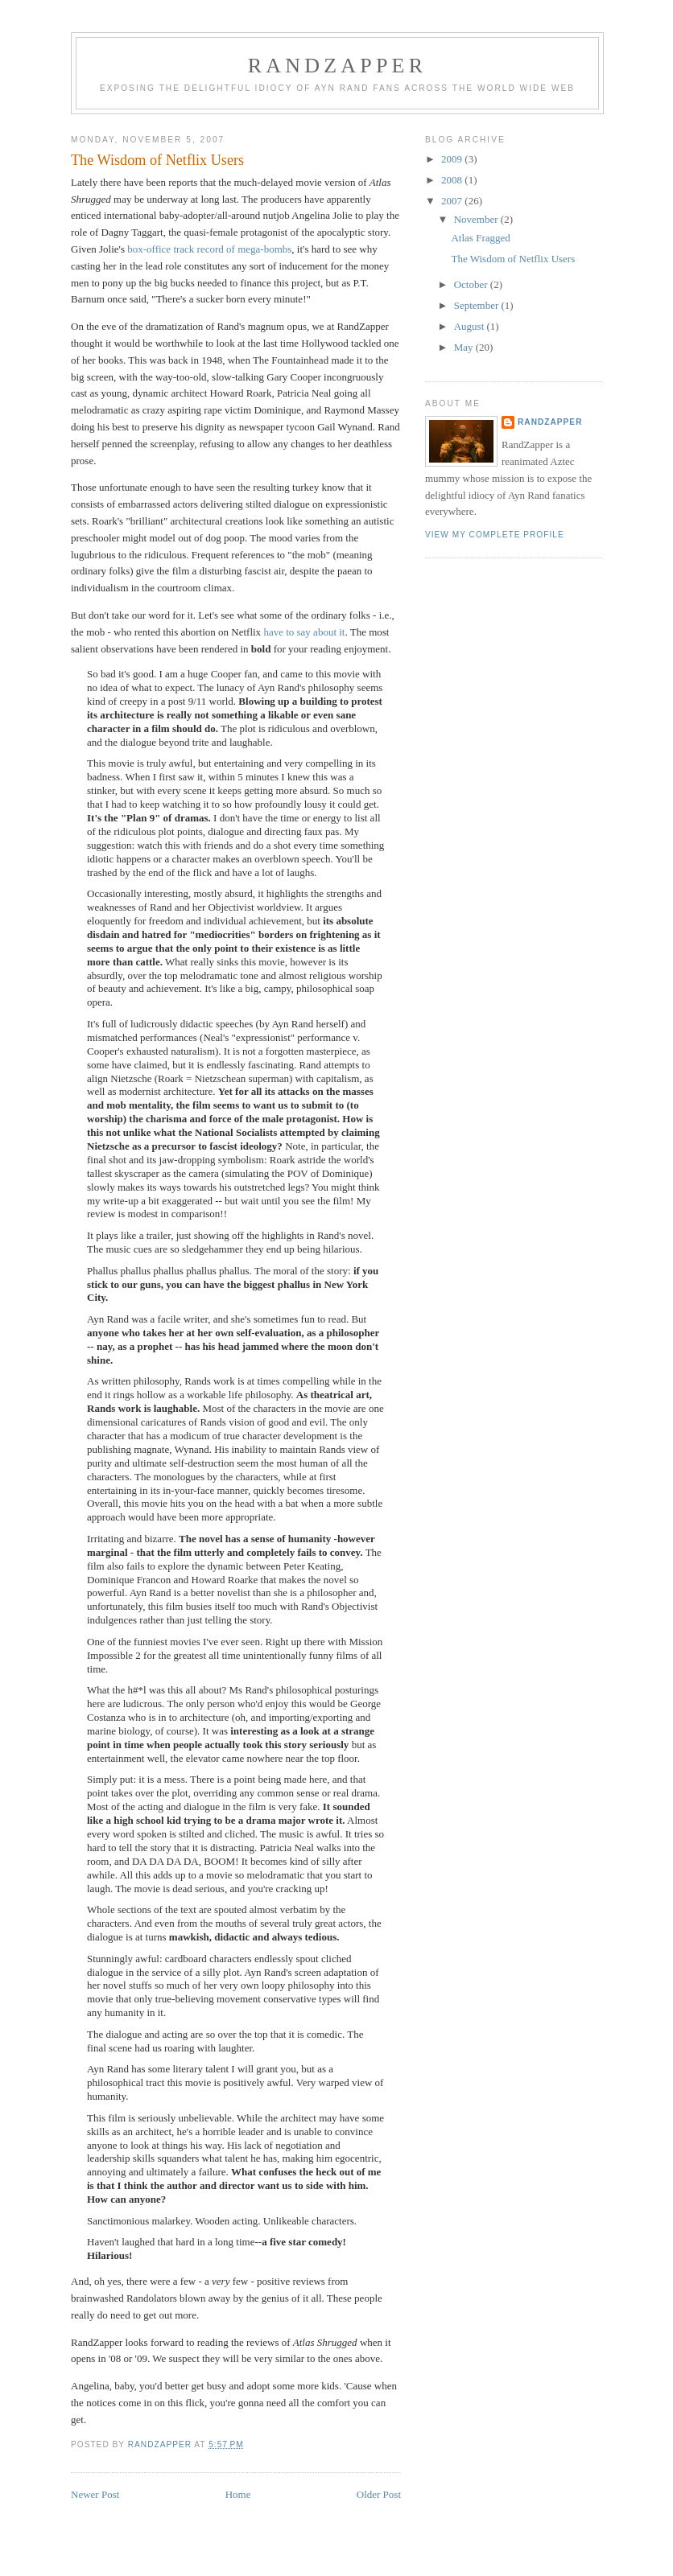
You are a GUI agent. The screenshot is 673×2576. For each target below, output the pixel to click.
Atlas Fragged (480, 238)
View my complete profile (494, 534)
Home (238, 2494)
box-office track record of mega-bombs (209, 249)
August (470, 326)
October (472, 284)
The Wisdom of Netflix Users (513, 259)
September (478, 305)
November (477, 219)
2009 (452, 159)
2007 (452, 201)
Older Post (379, 2494)
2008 (452, 180)
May (465, 347)
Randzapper (337, 65)
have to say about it (304, 632)
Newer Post (95, 2494)
